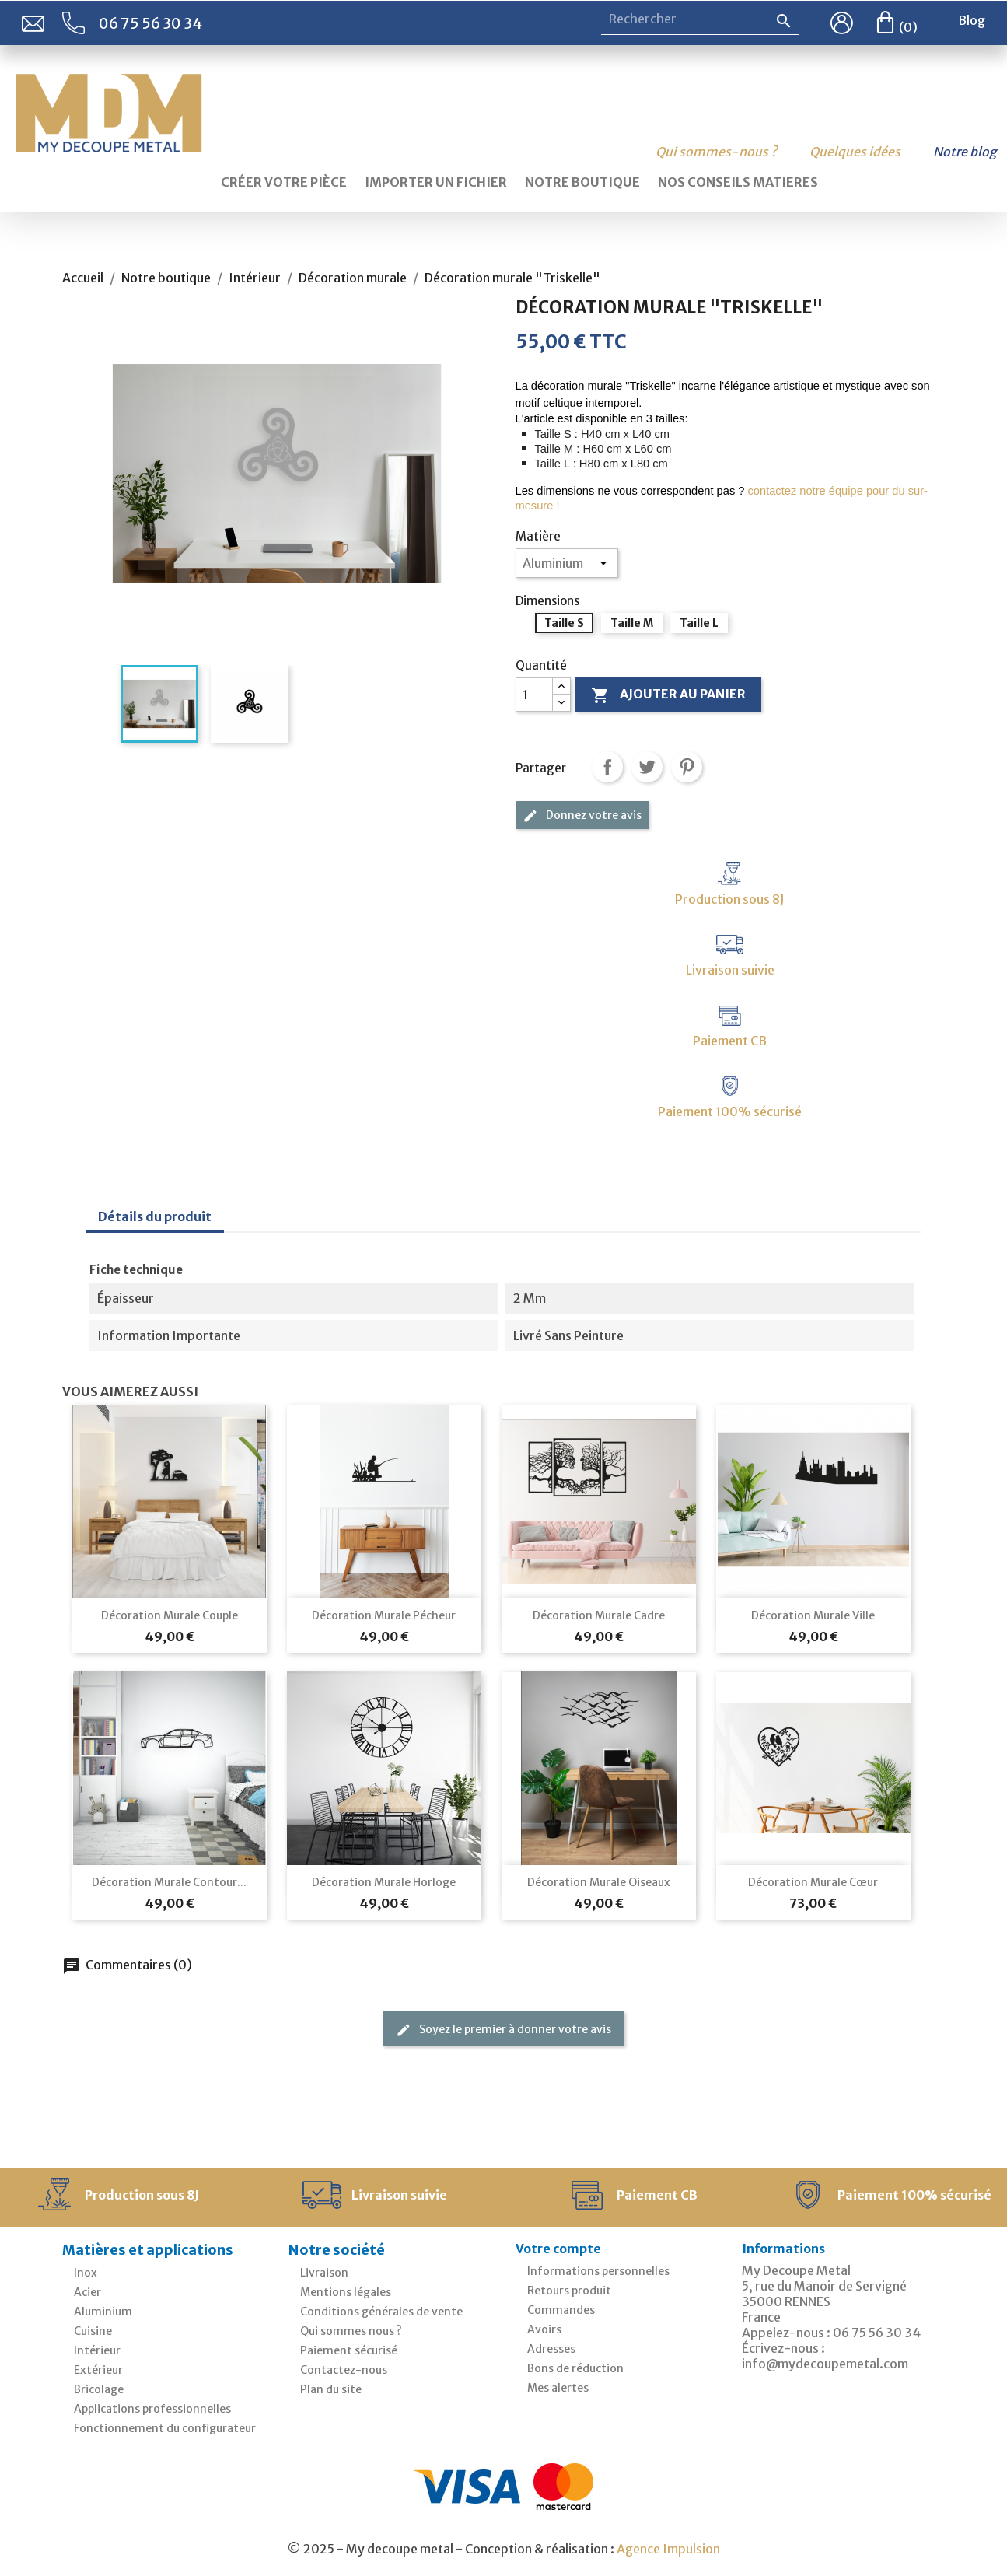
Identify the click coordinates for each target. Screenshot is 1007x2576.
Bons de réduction (575, 2368)
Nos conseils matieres (738, 182)
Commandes (561, 2310)
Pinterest (686, 766)
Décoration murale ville (813, 1615)
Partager (607, 766)
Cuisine (93, 2331)
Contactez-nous (343, 2370)
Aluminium (103, 2312)
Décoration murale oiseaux (598, 1882)
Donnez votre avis (582, 816)
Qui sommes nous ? (351, 2331)
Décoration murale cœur (813, 1882)
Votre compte (558, 2248)
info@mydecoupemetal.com (825, 2363)
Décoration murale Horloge (384, 1882)
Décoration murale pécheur (384, 1615)
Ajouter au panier (668, 695)
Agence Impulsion (668, 2549)
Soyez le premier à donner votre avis (503, 2030)
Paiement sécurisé (348, 2350)
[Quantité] (534, 694)
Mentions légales (345, 2292)
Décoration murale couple (169, 1615)
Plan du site (331, 2389)
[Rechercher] (700, 19)
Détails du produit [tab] (155, 1216)
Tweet (647, 766)
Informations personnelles (598, 2271)
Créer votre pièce (284, 182)
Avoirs (544, 2329)
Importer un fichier (436, 182)
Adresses (551, 2349)
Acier (87, 2292)
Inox (85, 2273)
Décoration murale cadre (599, 1615)
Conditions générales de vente (381, 2312)
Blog (971, 20)
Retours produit (569, 2291)
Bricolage (99, 2389)
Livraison (324, 2273)
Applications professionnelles (152, 2409)
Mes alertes (558, 2388)
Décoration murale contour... (169, 1882)
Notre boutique (582, 182)
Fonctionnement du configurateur (165, 2428)
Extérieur (98, 2370)
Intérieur (97, 2350)
